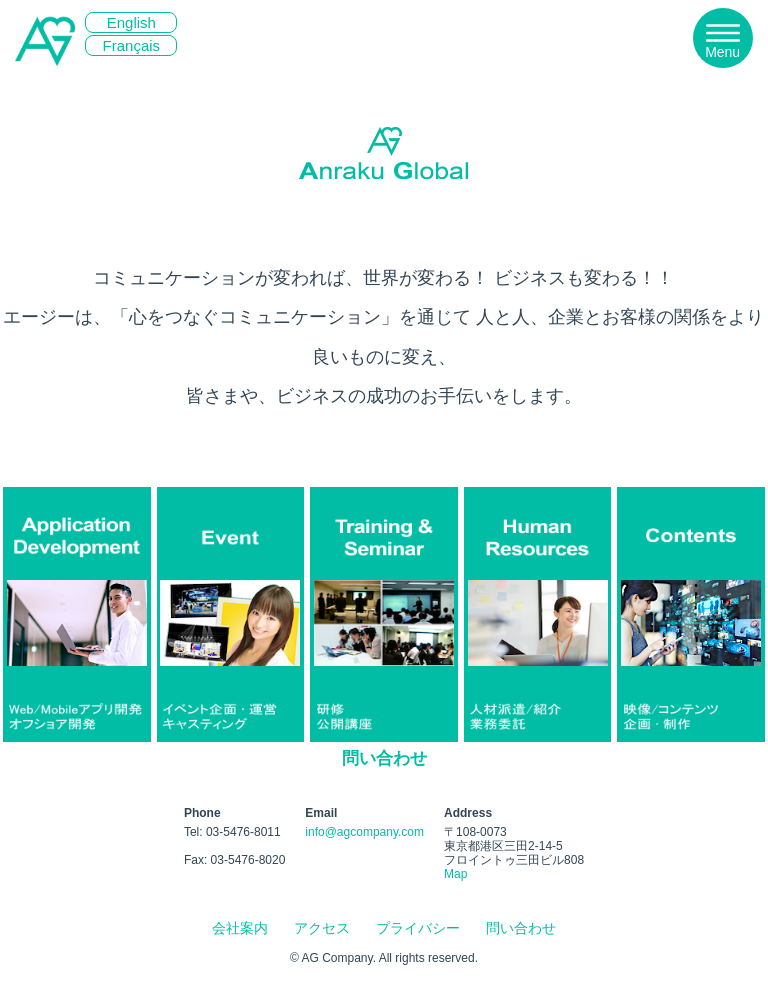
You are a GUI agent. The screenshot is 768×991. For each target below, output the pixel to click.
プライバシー (418, 928)
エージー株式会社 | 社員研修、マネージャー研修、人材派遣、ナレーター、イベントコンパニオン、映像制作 (45, 90)
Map (455, 874)
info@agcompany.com (364, 832)
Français (132, 45)
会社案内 (240, 928)
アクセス (322, 928)
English (131, 22)
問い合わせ (384, 758)
